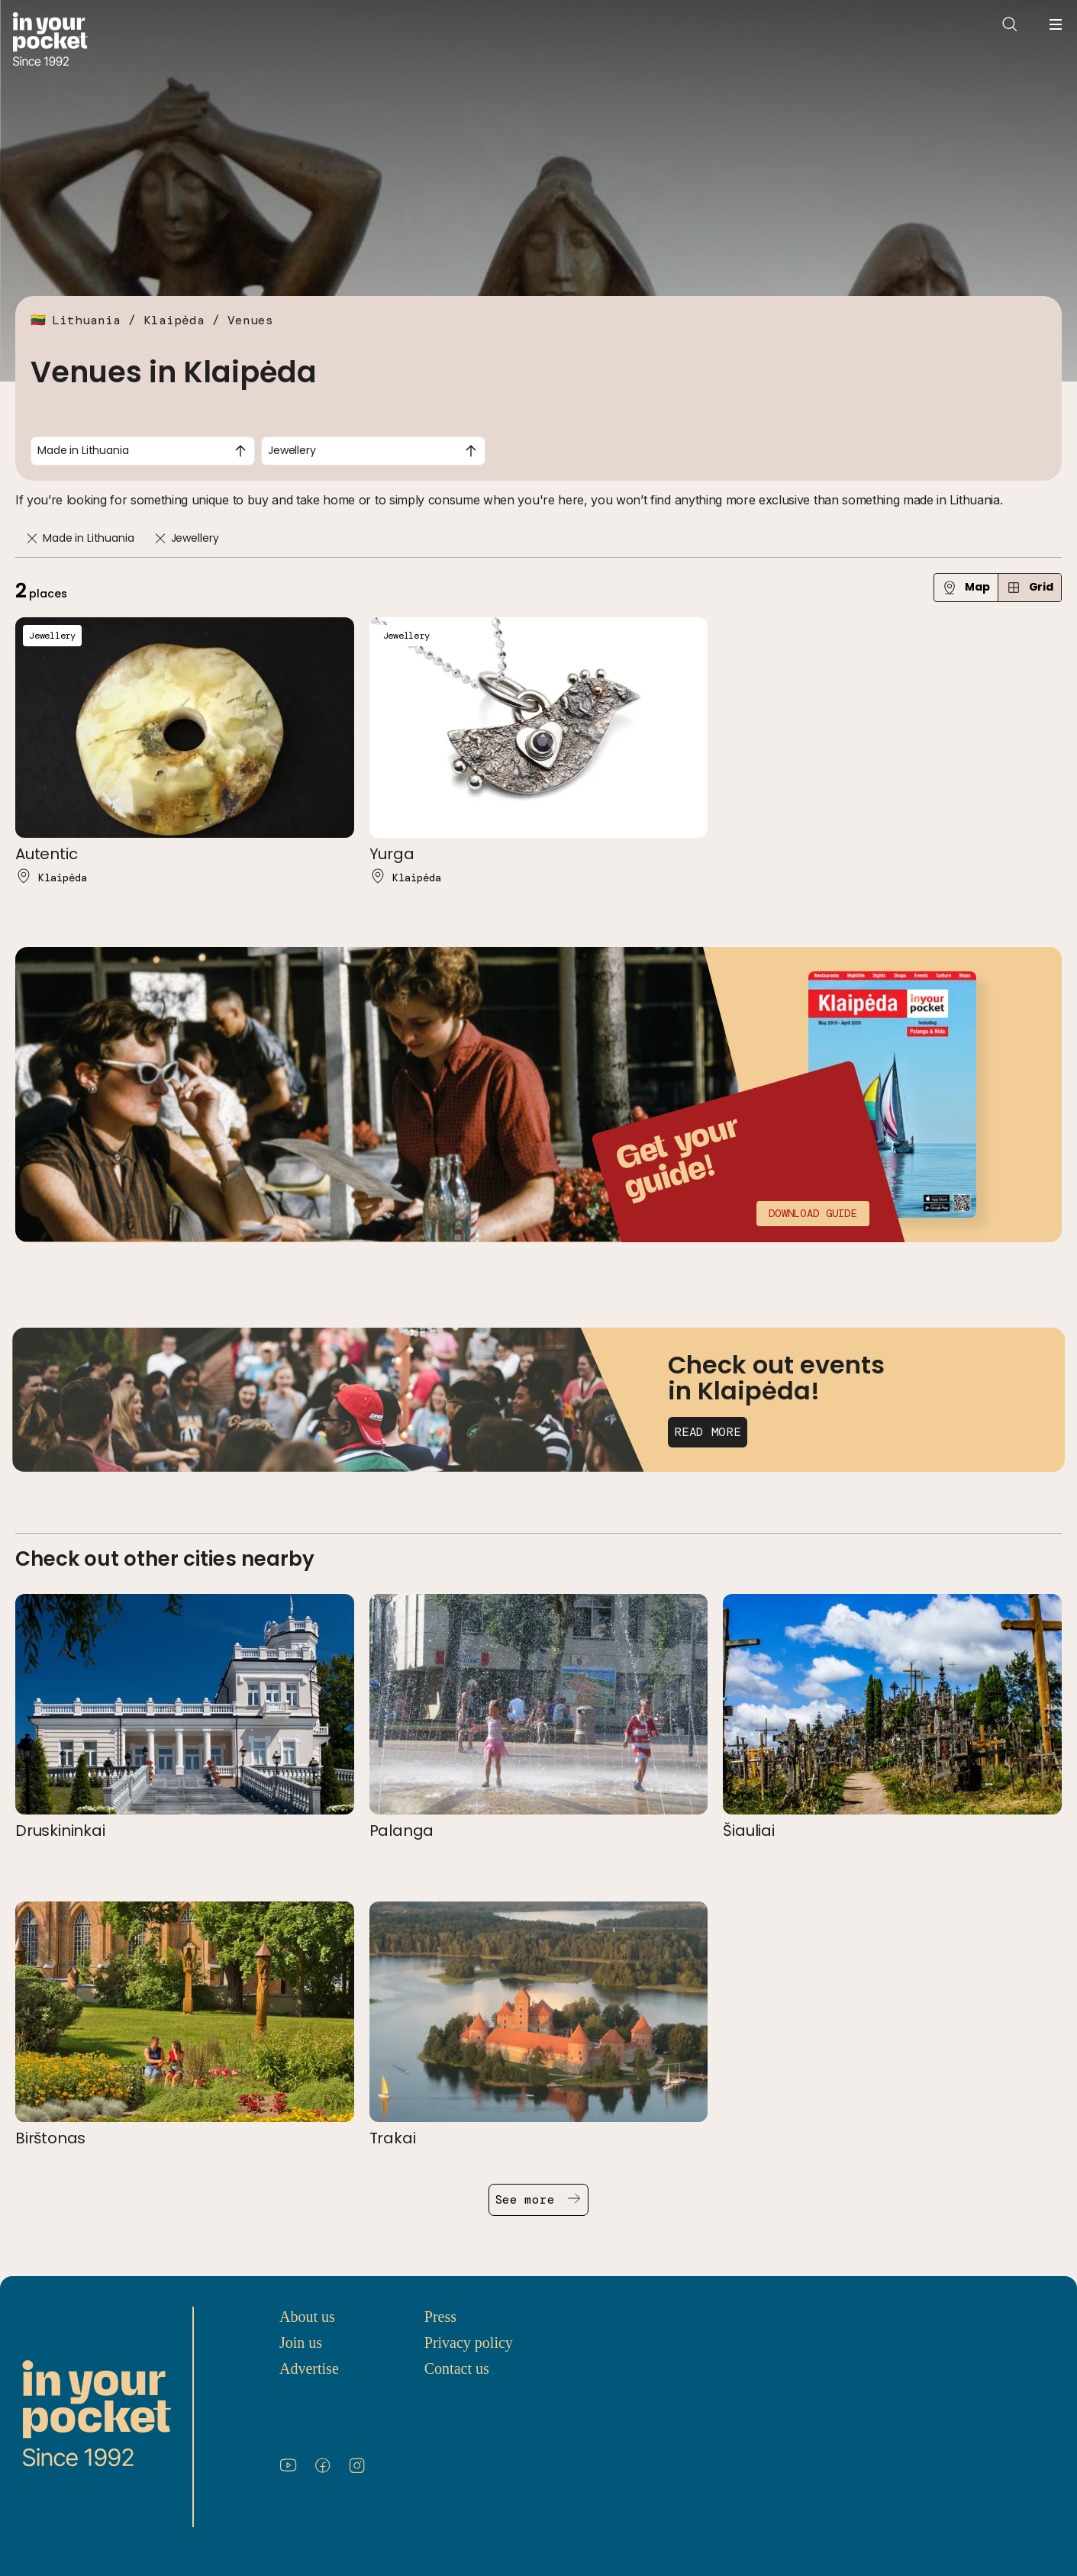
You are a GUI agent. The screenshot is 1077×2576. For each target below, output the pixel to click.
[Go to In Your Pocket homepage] (50, 40)
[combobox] (143, 450)
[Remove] (32, 538)
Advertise (309, 2368)
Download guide (813, 1213)
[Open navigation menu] (1055, 24)
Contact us (456, 2368)
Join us (300, 2342)
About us (307, 2316)
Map (966, 587)
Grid (1029, 587)
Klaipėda (174, 320)
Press (440, 2316)
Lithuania (86, 320)
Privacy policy (468, 2342)
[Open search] (1010, 24)
